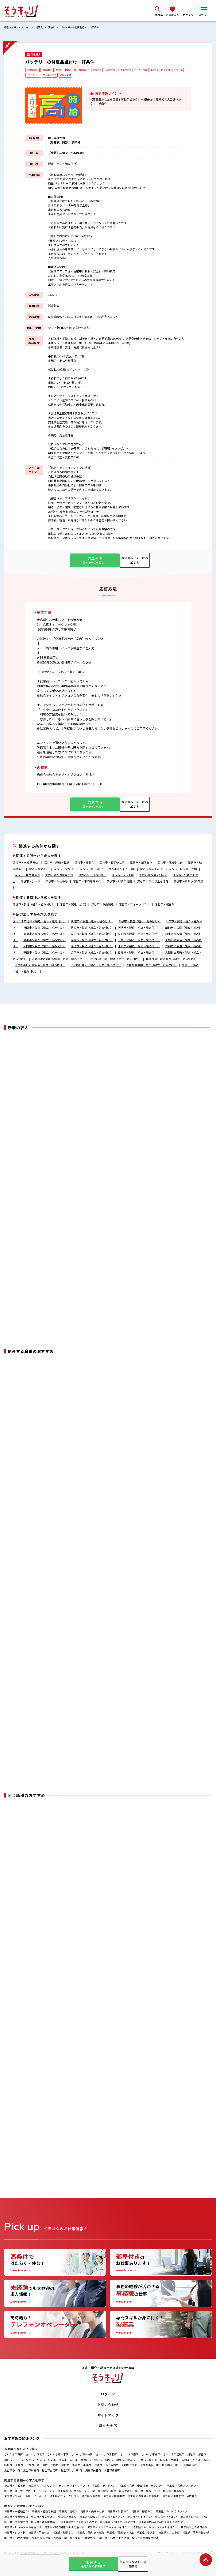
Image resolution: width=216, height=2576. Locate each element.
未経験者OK (33, 70)
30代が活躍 (80, 75)
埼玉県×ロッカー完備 (193, 2518)
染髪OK (165, 70)
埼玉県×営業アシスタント (183, 2487)
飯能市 (52, 2461)
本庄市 (74, 2461)
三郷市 (55, 2466)
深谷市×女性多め (56, 882)
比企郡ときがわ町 (71, 2472)
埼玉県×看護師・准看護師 (143, 2497)
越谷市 (164, 2461)
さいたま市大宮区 (58, 2456)
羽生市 (109, 2461)
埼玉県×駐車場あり (43, 2518)
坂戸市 (76, 2466)
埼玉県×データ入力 (104, 2487)
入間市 (186, 2461)
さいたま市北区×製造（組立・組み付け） (39, 922)
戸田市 (175, 2461)
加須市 (63, 2461)
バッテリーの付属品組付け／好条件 (85, 27)
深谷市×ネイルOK (152, 869)
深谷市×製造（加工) (73, 905)
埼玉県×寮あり (67, 2518)
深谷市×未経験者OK (26, 863)
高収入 (61, 70)
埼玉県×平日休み (39, 2534)
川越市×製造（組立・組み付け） (92, 922)
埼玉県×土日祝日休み (194, 2528)
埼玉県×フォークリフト (64, 2497)
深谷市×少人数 (30, 882)
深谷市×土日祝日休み (92, 875)
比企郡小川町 (12, 2472)
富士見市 (42, 2466)
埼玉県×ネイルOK (166, 2518)
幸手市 (87, 2466)
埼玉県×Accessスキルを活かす (23, 2528)
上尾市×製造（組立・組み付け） (139, 940)
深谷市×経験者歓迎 (57, 863)
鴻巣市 (120, 2461)
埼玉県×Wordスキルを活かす (79, 2523)
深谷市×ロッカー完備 (183, 869)
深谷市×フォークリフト (134, 905)
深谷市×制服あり (141, 863)
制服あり (103, 70)
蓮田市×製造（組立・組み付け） (44, 953)
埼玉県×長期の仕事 (92, 2513)
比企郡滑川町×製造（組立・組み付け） (115, 959)
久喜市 (19, 2466)
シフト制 (31, 75)
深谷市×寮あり (39, 869)
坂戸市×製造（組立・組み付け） (92, 953)
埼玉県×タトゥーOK (139, 2518)
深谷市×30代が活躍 (119, 882)
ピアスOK (177, 70)
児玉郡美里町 (93, 2472)
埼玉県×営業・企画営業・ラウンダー (141, 2487)
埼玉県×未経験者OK (16, 2513)
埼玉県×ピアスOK (113, 2518)
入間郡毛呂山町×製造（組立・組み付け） (58, 959)
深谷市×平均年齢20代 (87, 882)
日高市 (98, 2466)
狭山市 (98, 2461)
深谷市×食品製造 (102, 905)
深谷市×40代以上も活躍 (153, 882)
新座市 (208, 2461)
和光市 (197, 2461)
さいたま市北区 (35, 2456)
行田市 (19, 2461)
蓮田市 (66, 2466)
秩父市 (30, 2461)
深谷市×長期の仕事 (112, 863)
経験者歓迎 (49, 70)
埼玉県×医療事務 (114, 2497)
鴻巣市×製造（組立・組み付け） (44, 940)
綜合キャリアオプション (18, 27)
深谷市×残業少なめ (170, 863)
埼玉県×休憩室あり (16, 2523)
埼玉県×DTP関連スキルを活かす (64, 2528)
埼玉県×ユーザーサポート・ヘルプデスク (29, 2492)
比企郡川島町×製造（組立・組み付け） (95, 965)
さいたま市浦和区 (106, 2456)
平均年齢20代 (64, 75)
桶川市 (8, 2466)
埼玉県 (42, 27)
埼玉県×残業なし (63, 2534)
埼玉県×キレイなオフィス (172, 2513)
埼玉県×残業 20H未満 (90, 2534)
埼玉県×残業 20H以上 (120, 2534)
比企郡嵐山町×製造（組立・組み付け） (171, 959)
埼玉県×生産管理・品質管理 (179, 2497)
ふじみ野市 (112, 2466)
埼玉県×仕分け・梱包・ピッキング (25, 2497)
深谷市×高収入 (84, 863)
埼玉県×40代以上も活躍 (46, 2539)
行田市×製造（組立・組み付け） (44, 928)
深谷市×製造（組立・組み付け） (34, 905)
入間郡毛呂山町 (149, 2466)
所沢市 (41, 2461)
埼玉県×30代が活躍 (16, 2539)
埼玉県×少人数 (146, 2534)
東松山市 (86, 2461)
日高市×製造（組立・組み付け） (139, 953)
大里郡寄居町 (112, 2472)
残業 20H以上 (46, 75)
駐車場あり (89, 70)
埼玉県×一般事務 (15, 2487)
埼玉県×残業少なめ (16, 2518)
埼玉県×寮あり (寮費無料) (80, 2539)
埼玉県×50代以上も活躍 (114, 2539)
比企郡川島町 (31, 2472)
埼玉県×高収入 (68, 2513)
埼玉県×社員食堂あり (44, 2523)
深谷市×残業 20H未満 (153, 875)
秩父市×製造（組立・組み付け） (92, 928)
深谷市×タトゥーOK (121, 869)
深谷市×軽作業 (165, 905)
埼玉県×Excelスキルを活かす (118, 2523)
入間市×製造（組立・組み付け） (44, 947)
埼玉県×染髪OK (89, 2518)
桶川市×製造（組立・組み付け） (92, 947)
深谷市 (55, 27)
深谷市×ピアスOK (91, 869)
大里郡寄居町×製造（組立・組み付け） (151, 965)
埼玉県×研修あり (142, 2513)
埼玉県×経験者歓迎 (44, 2513)
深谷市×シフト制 (123, 875)
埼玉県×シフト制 (15, 2534)
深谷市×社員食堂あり (59, 875)
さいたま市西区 (13, 2456)
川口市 (8, 2461)
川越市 (191, 2456)
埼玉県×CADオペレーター (73, 2492)
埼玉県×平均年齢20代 (196, 2534)
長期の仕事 (74, 70)
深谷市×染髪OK (64, 869)
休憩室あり (117, 70)
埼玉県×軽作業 (91, 2497)
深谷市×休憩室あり (27, 875)
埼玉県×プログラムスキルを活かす (108, 2528)
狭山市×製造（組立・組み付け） (139, 934)
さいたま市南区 (129, 2456)
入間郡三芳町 (130, 2466)
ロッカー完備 (150, 70)
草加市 (153, 2461)
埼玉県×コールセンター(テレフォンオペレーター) (58, 2487)
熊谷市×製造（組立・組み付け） (140, 922)
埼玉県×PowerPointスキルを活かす (161, 2523)
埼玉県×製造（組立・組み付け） (112, 2492)
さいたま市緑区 (151, 2456)
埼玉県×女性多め (169, 2534)
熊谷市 (202, 2456)
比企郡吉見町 (50, 2472)
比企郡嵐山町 (189, 2466)
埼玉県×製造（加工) (147, 2492)
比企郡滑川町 (170, 2466)
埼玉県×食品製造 (173, 2492)
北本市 (30, 2466)
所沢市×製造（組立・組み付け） (139, 928)
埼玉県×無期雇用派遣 (145, 2539)
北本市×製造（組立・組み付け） (139, 947)
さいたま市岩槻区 (173, 2456)
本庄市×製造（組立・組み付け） (92, 934)
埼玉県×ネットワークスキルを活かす (155, 2528)
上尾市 (142, 2461)
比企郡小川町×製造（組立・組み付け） (40, 965)
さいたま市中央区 (82, 2456)
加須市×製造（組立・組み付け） (44, 934)
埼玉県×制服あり (118, 2513)
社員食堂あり (133, 70)
